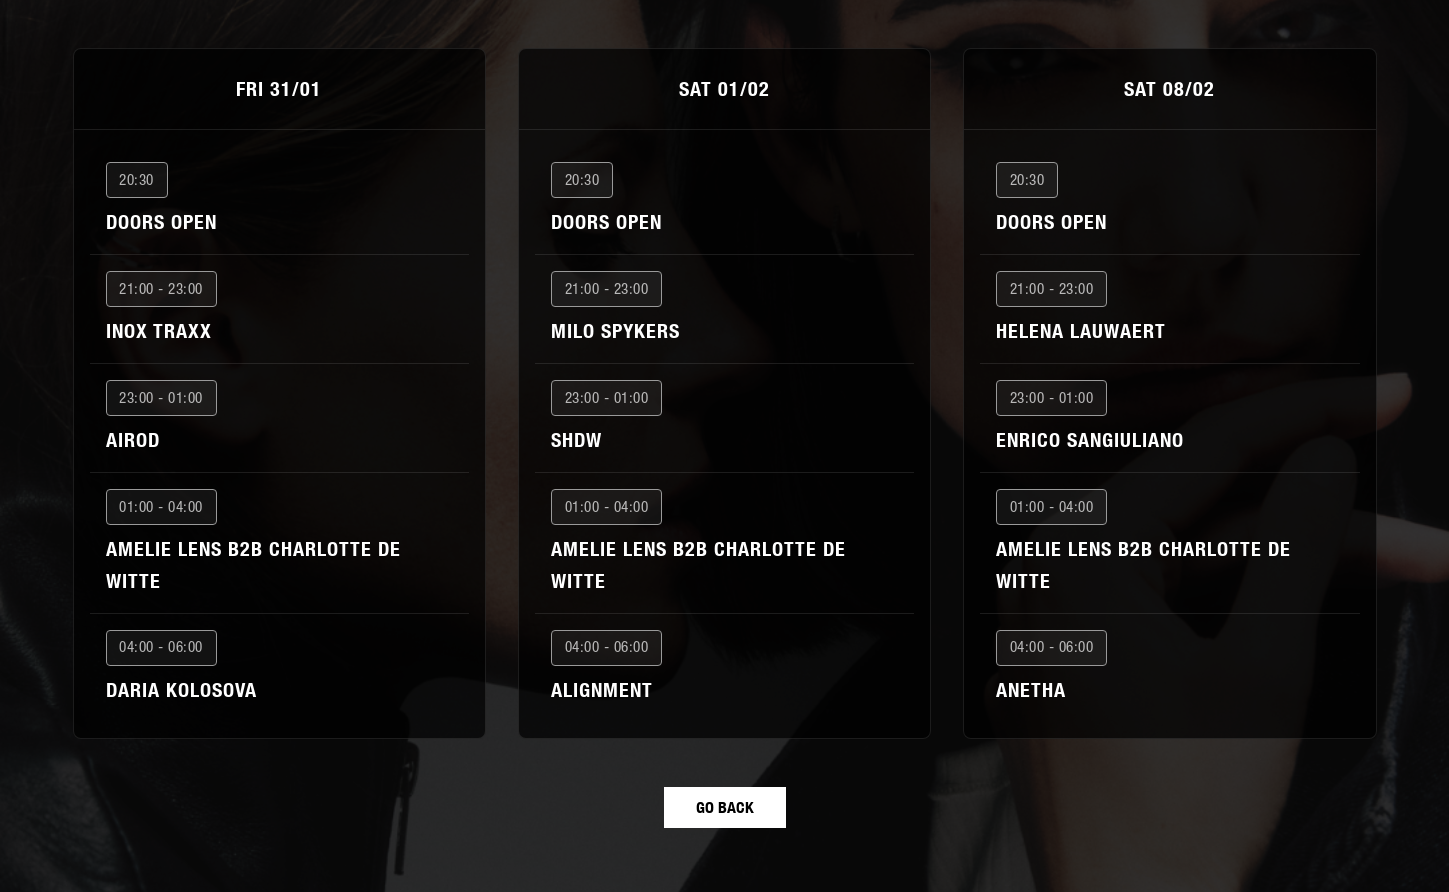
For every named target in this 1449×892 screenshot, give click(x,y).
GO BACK (725, 807)
